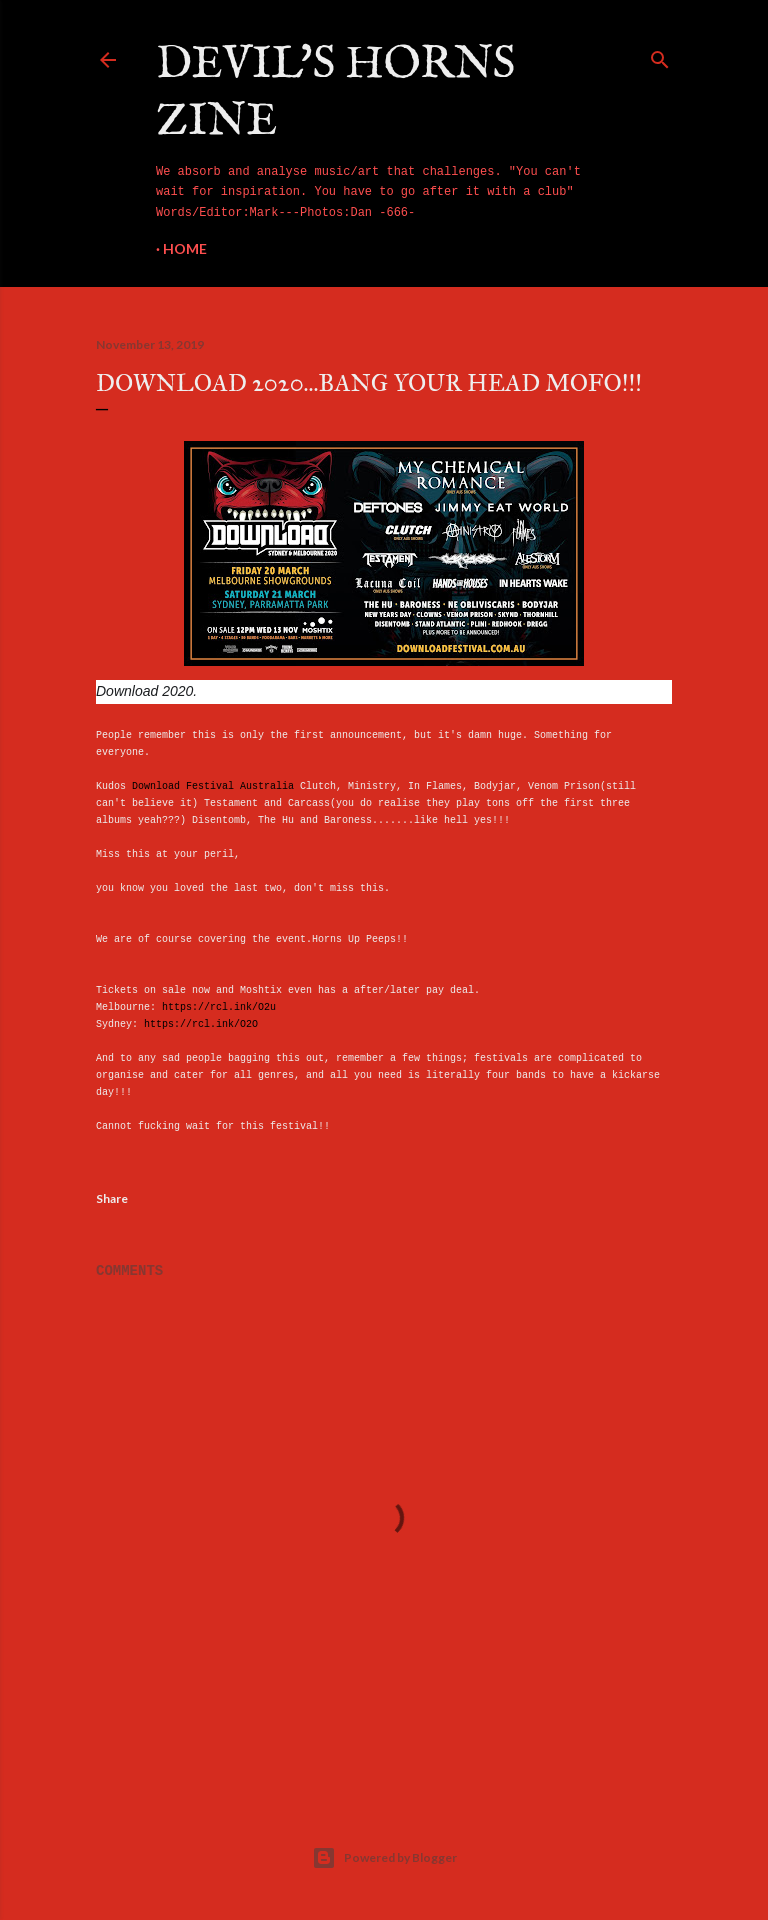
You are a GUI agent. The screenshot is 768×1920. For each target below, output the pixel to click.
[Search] (660, 56)
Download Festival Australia (213, 786)
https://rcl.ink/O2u (219, 1007)
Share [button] (112, 1198)
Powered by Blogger (384, 1858)
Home (185, 248)
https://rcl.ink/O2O (201, 1024)
